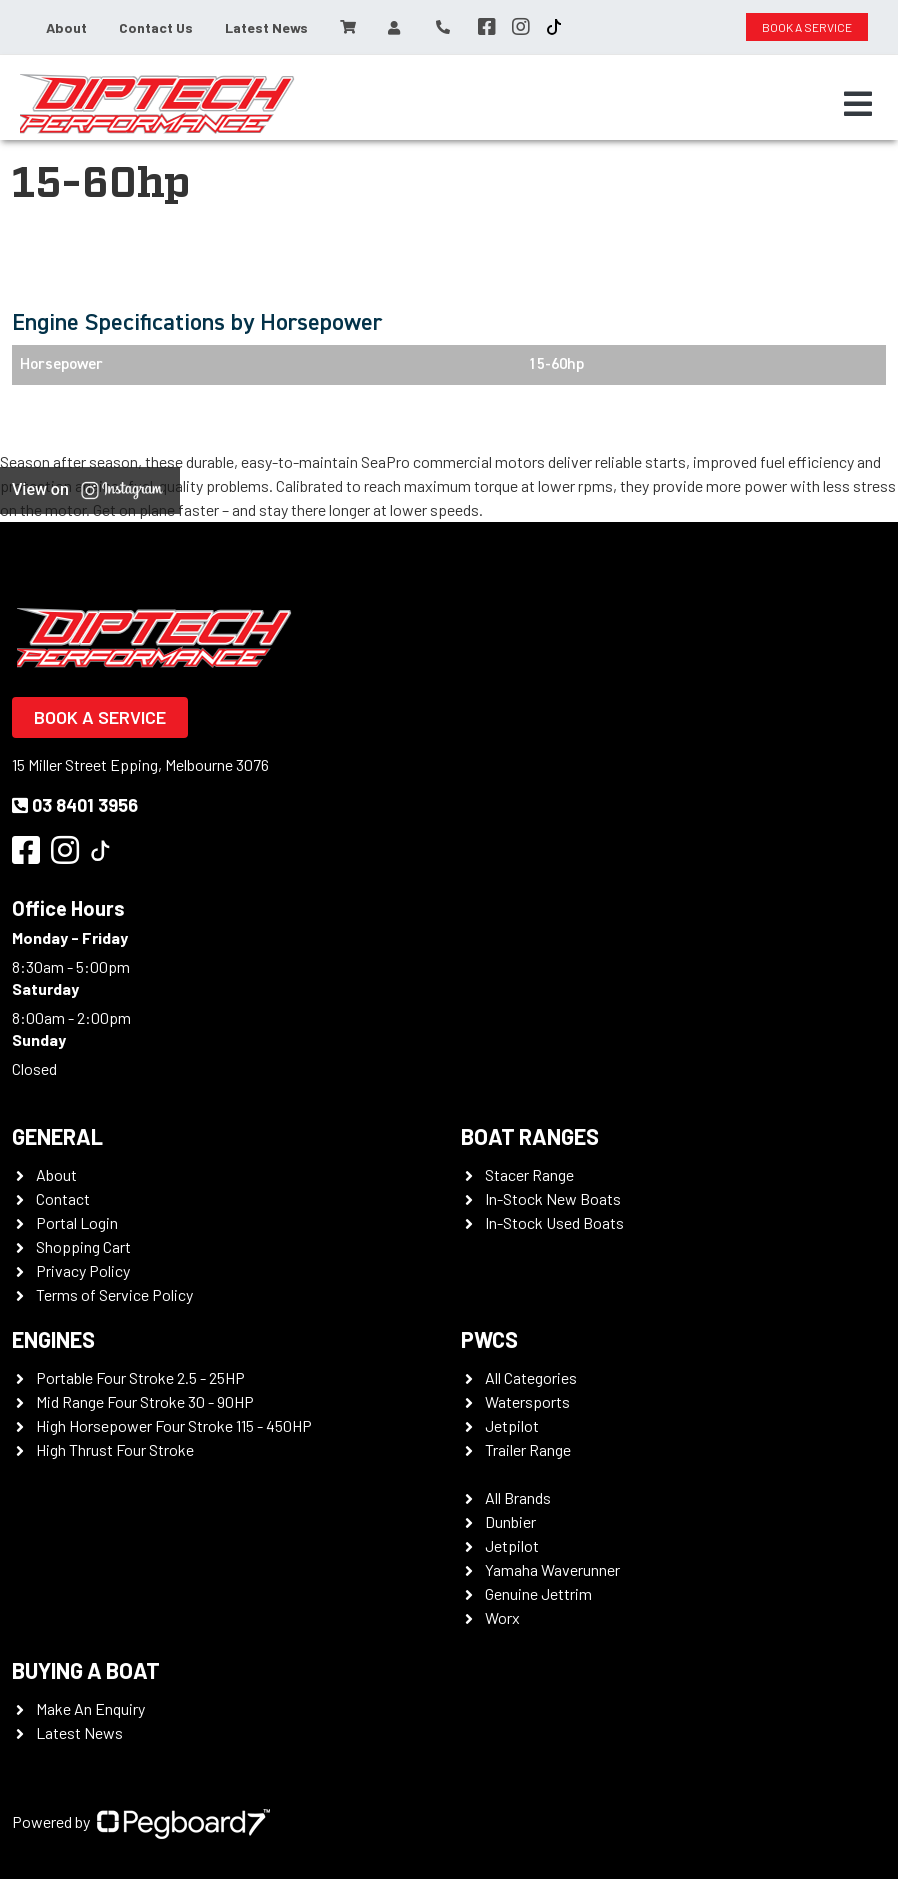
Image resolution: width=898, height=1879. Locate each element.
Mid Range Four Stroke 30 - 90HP (145, 1401)
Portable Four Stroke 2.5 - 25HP (140, 1377)
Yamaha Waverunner (552, 1569)
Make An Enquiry (90, 1708)
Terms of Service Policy (114, 1294)
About (66, 27)
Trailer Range (528, 1449)
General (57, 1136)
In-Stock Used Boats (554, 1222)
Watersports (527, 1401)
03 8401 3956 (75, 805)
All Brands (518, 1497)
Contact (63, 1198)
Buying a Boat (86, 1670)
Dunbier (510, 1521)
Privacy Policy (83, 1270)
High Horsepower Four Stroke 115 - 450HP (174, 1425)
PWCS (489, 1339)
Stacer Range (529, 1174)
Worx (502, 1617)
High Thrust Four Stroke (115, 1449)
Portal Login (77, 1222)
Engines (53, 1339)
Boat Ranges (530, 1136)
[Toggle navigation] (858, 104)
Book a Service (100, 717)
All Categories (531, 1377)
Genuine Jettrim (538, 1593)
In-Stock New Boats (553, 1198)
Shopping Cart (83, 1246)
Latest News (266, 27)
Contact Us (156, 27)
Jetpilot (512, 1425)
